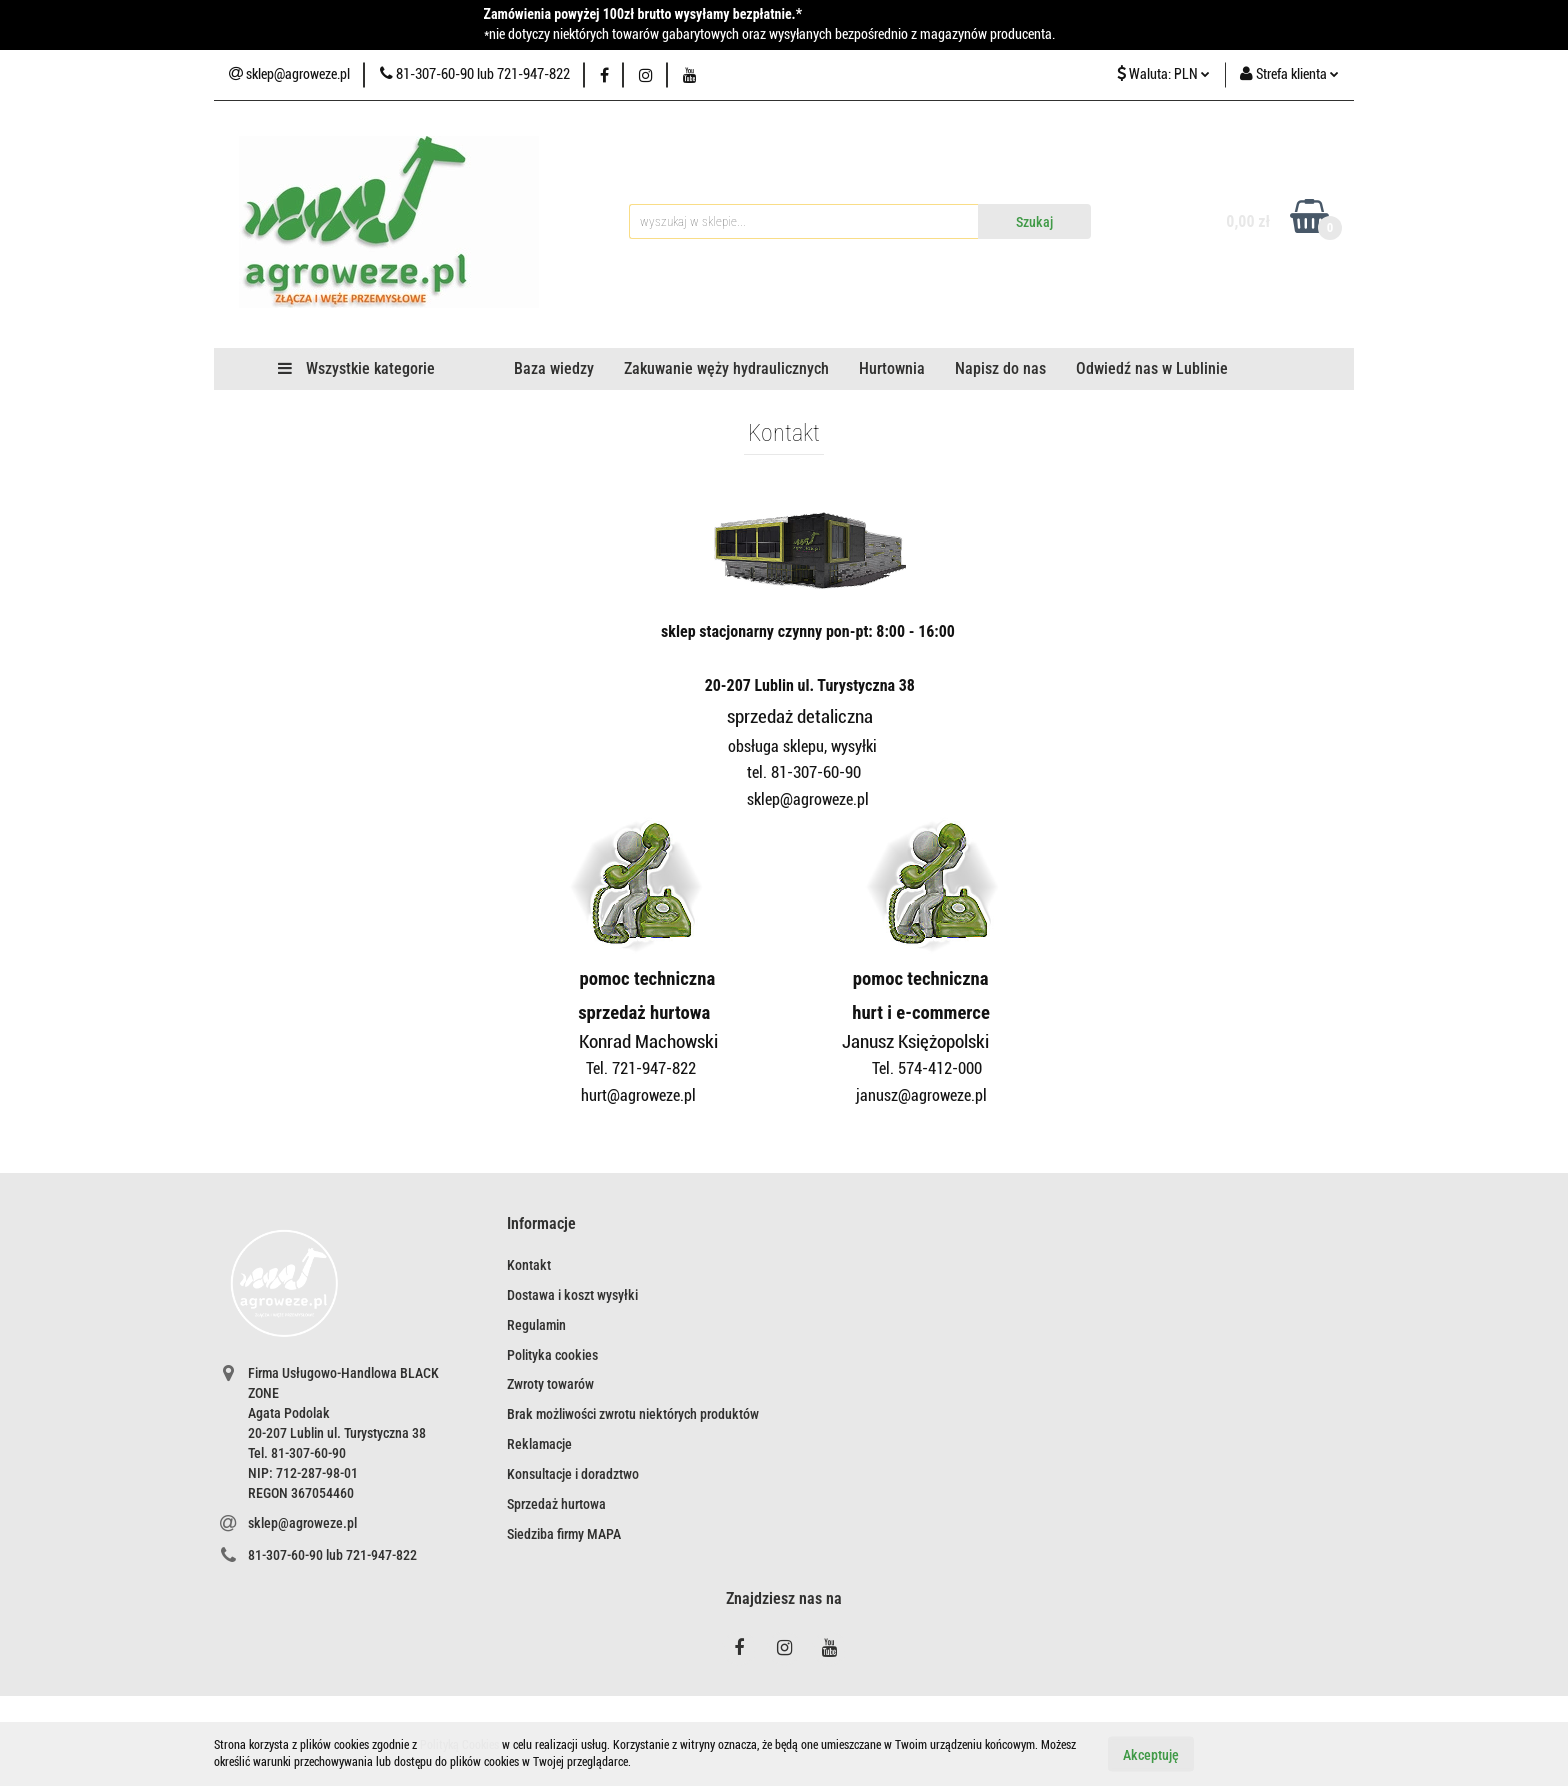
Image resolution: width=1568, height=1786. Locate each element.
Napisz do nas (1000, 368)
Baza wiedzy (554, 368)
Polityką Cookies (459, 1745)
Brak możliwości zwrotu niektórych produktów (633, 1414)
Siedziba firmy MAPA (564, 1534)
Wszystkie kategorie (356, 368)
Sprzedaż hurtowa (556, 1504)
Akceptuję (1151, 1754)
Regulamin (536, 1325)
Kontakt (529, 1265)
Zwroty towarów (550, 1384)
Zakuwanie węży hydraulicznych (726, 368)
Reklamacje (539, 1444)
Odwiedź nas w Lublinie (1152, 368)
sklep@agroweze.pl (302, 1523)
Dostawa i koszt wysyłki (572, 1295)
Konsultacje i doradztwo (573, 1474)
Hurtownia (892, 368)
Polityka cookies (552, 1355)
